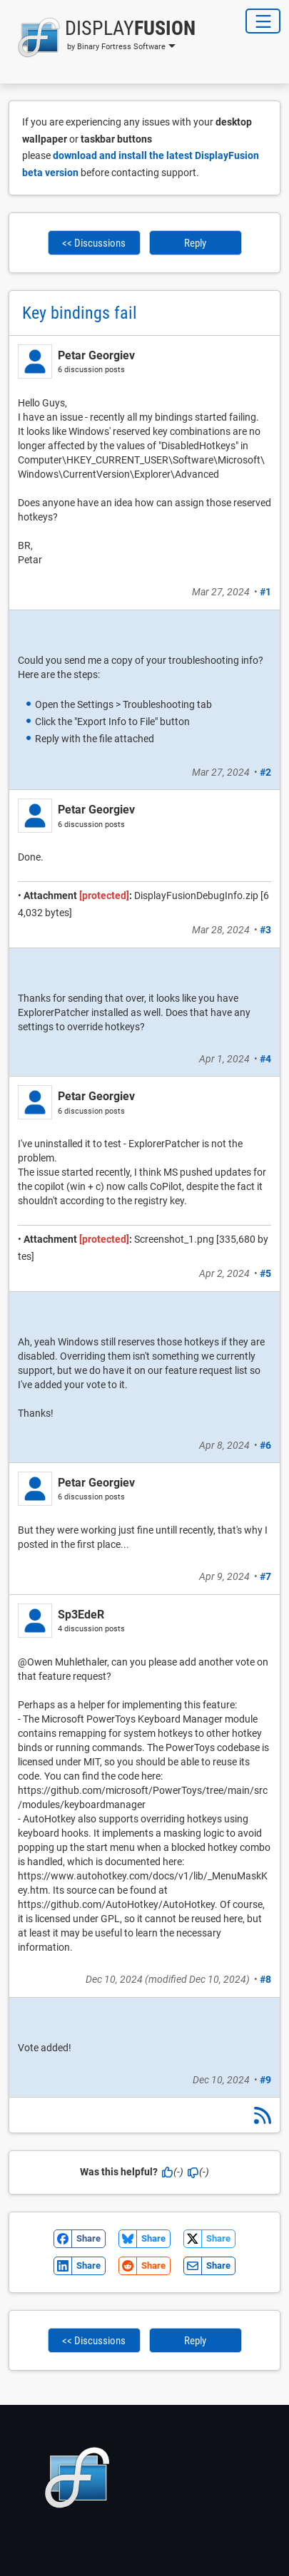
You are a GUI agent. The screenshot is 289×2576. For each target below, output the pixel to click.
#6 (265, 1445)
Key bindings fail (79, 313)
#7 (265, 1576)
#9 (265, 2079)
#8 (265, 1979)
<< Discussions (94, 243)
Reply (195, 243)
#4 (265, 1058)
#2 (265, 772)
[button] (102, 37)
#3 (265, 929)
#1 (265, 591)
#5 (265, 1273)
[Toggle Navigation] (262, 21)
